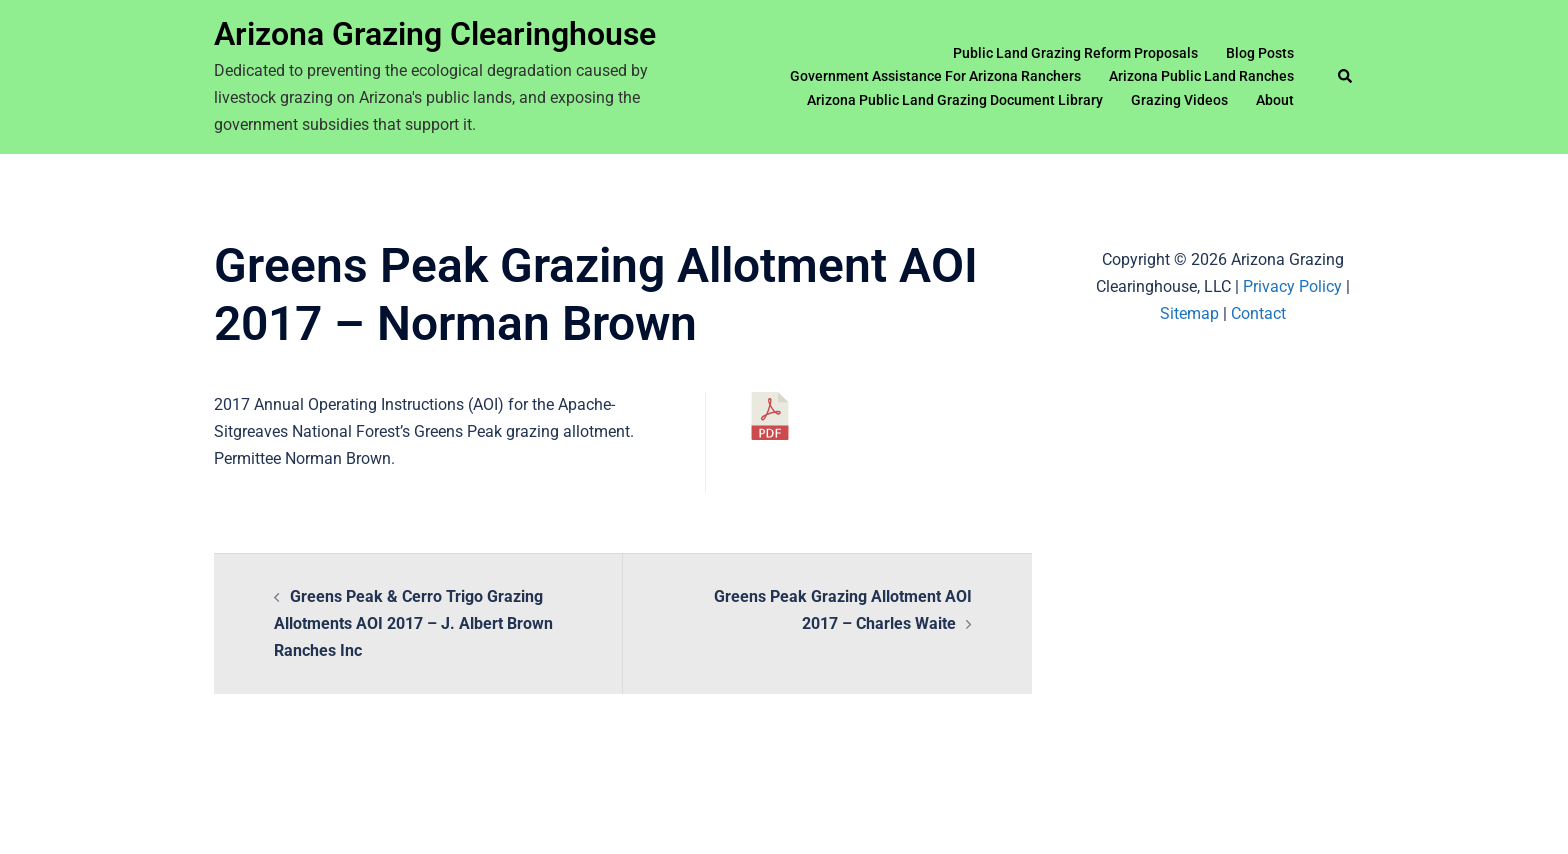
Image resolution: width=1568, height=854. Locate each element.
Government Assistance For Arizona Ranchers (935, 76)
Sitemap (1189, 313)
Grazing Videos (1179, 100)
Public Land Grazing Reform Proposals (1075, 53)
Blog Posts (1260, 53)
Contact (1258, 313)
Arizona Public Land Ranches (1201, 76)
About (1275, 100)
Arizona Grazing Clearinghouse (435, 34)
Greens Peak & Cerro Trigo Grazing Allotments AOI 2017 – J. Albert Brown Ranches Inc (413, 623)
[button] (1346, 77)
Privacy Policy (1292, 286)
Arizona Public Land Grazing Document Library (955, 100)
